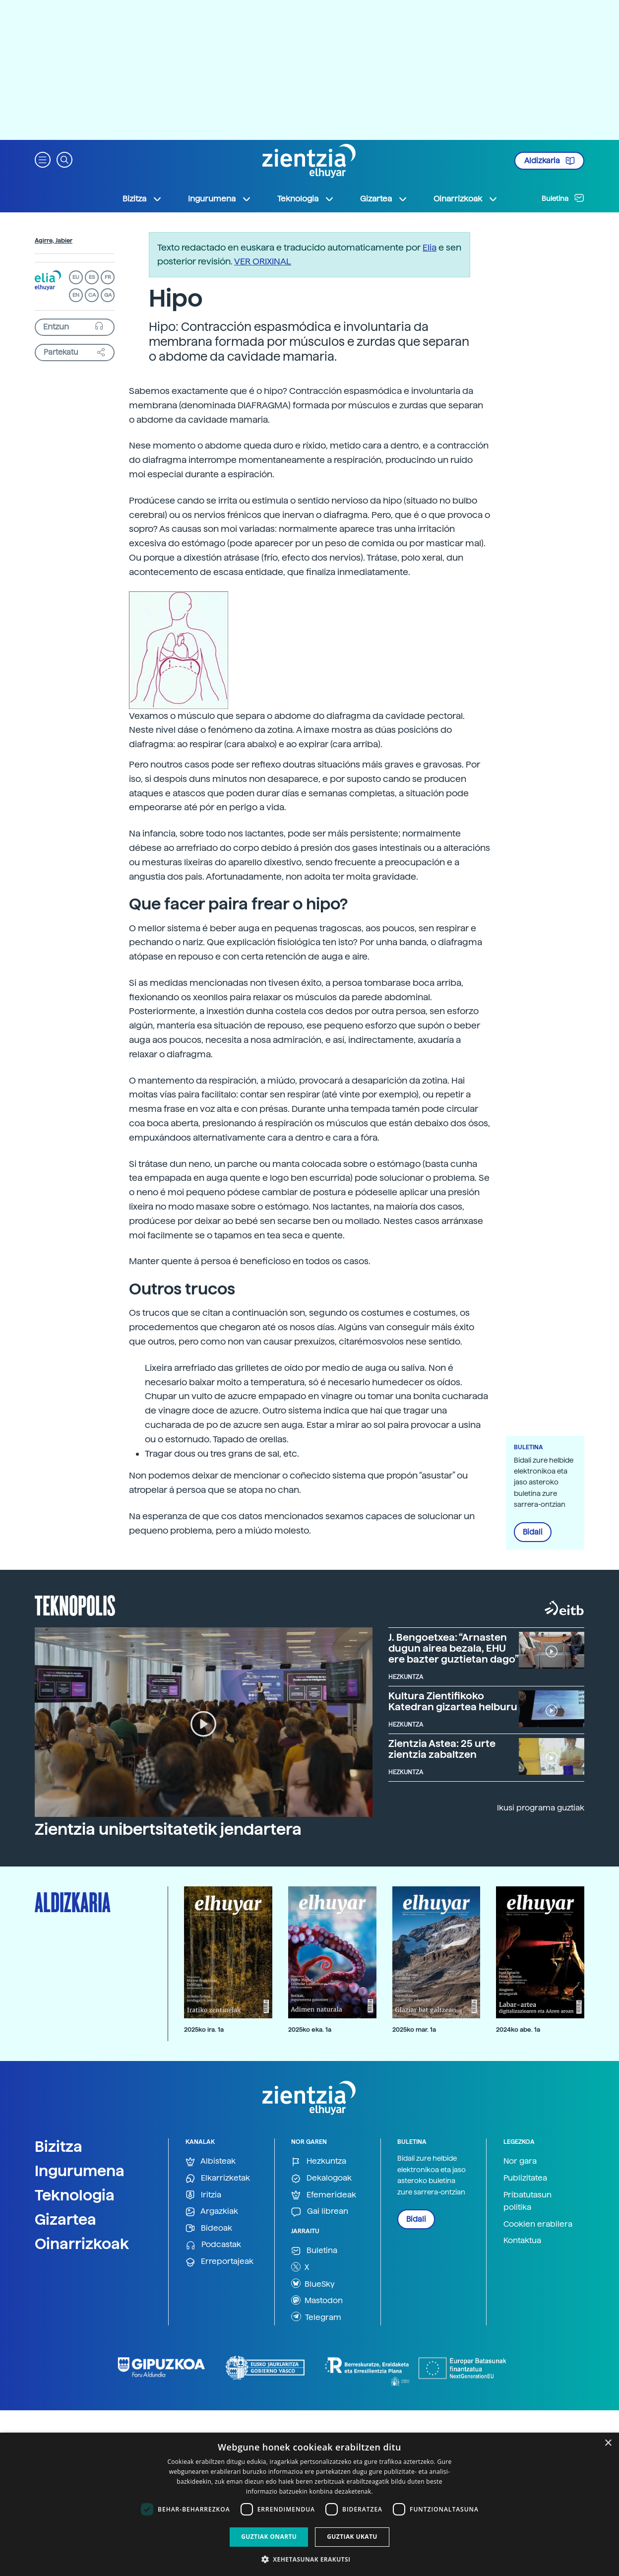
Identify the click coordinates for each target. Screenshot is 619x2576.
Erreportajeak (219, 2261)
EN (75, 295)
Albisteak (211, 2161)
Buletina (563, 198)
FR (108, 277)
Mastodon (317, 2300)
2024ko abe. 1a (518, 2029)
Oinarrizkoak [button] (465, 199)
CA (92, 295)
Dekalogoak (321, 2178)
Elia (429, 247)
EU (75, 277)
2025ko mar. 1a (414, 2029)
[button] (43, 159)
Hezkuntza (318, 2161)
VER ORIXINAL (262, 261)
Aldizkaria (549, 161)
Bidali (533, 1532)
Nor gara (520, 2161)
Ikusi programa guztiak (540, 1807)
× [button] (608, 2443)
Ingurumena (79, 2171)
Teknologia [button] (305, 199)
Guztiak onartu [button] (269, 2536)
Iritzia (203, 2195)
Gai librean (319, 2211)
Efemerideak (323, 2195)
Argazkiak (212, 2211)
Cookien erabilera (537, 2224)
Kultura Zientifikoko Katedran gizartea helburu (452, 1701)
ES (92, 277)
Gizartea (65, 2219)
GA (108, 295)
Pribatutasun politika (527, 2201)
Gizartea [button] (384, 199)
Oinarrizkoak (82, 2244)
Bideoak (209, 2228)
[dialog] (309, 2504)
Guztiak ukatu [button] (352, 2536)
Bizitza (58, 2146)
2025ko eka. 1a (309, 2029)
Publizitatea (525, 2178)
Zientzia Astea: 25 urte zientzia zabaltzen (441, 1749)
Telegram (316, 2316)
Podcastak (213, 2245)
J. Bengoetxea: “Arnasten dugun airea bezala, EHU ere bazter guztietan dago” (453, 1648)
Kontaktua (522, 2240)
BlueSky (313, 2283)
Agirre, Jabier (53, 240)
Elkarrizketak (218, 2178)
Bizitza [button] (142, 199)
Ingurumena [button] (219, 199)
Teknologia (75, 2195)
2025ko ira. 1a (204, 2029)
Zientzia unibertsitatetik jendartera (168, 1829)
